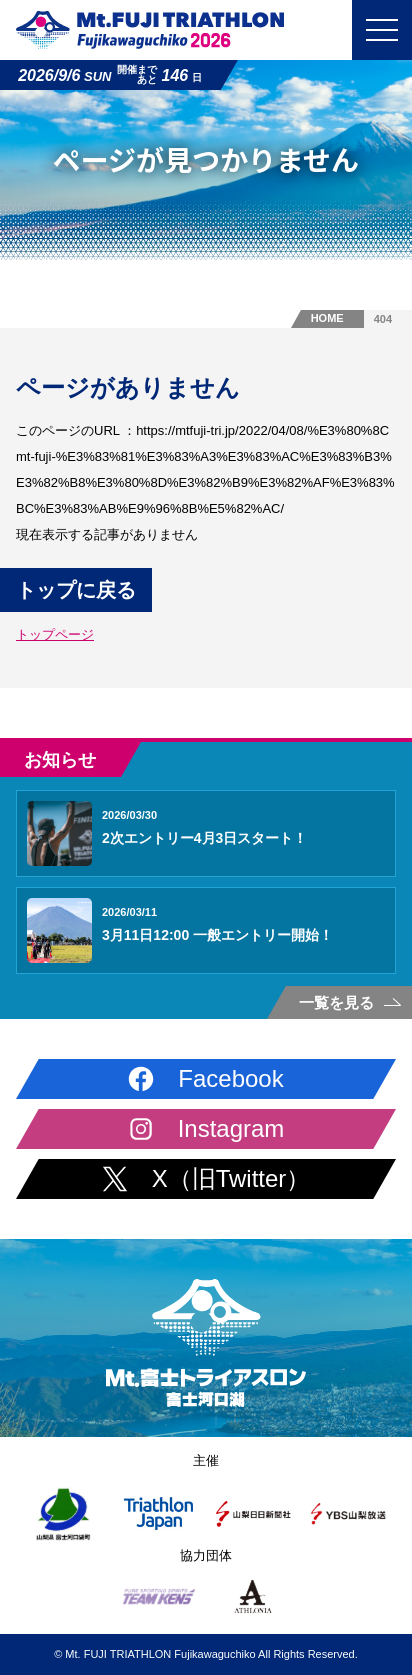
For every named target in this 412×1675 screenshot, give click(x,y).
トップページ (55, 634)
